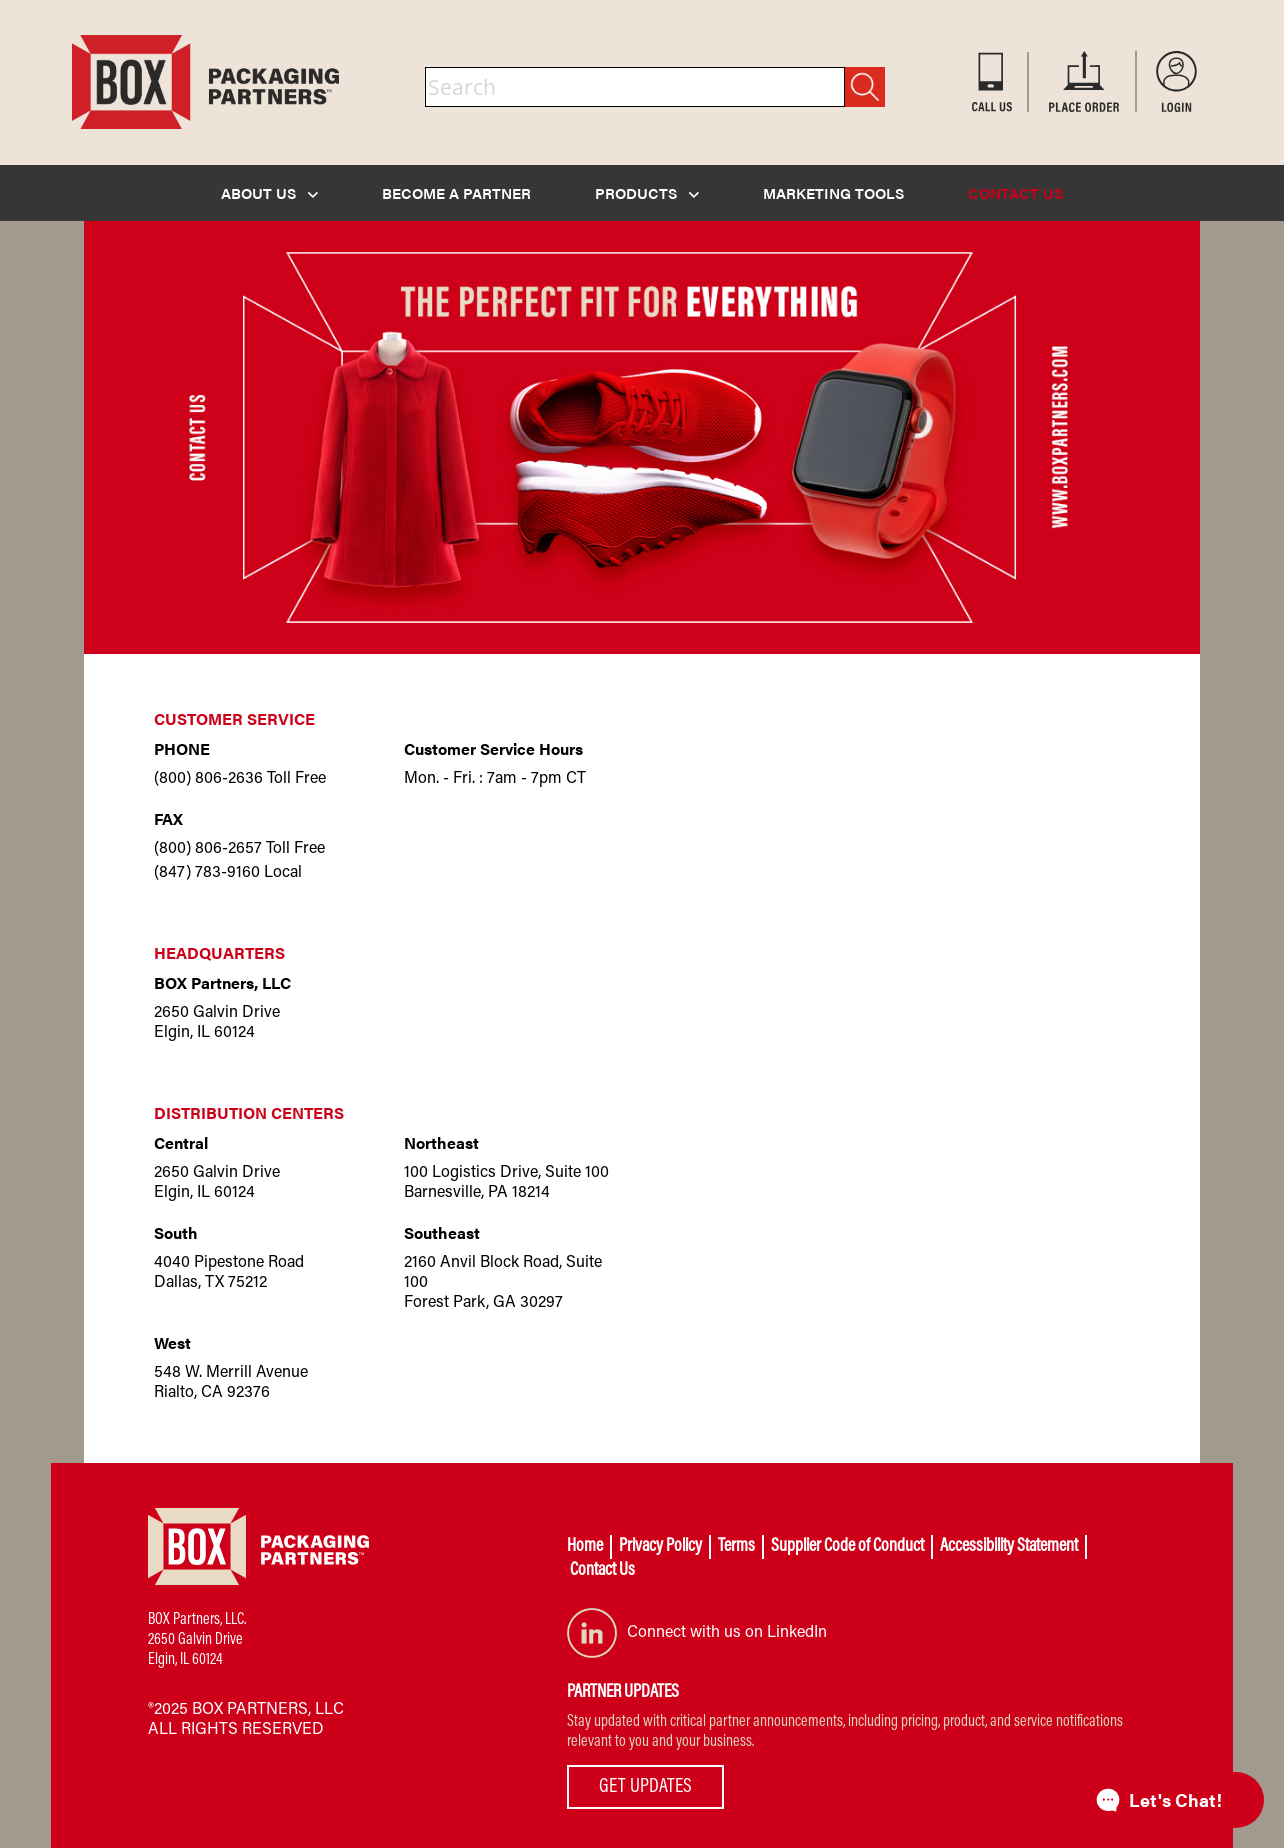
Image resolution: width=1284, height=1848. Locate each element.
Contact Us (602, 1571)
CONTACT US (1015, 192)
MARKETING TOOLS (833, 192)
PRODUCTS (647, 192)
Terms (736, 1547)
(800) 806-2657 (208, 849)
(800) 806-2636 (208, 779)
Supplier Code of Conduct (847, 1547)
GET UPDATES (645, 1787)
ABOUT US (269, 192)
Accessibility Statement (1009, 1547)
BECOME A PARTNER (456, 192)
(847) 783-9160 (207, 873)
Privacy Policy (660, 1547)
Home (585, 1547)
